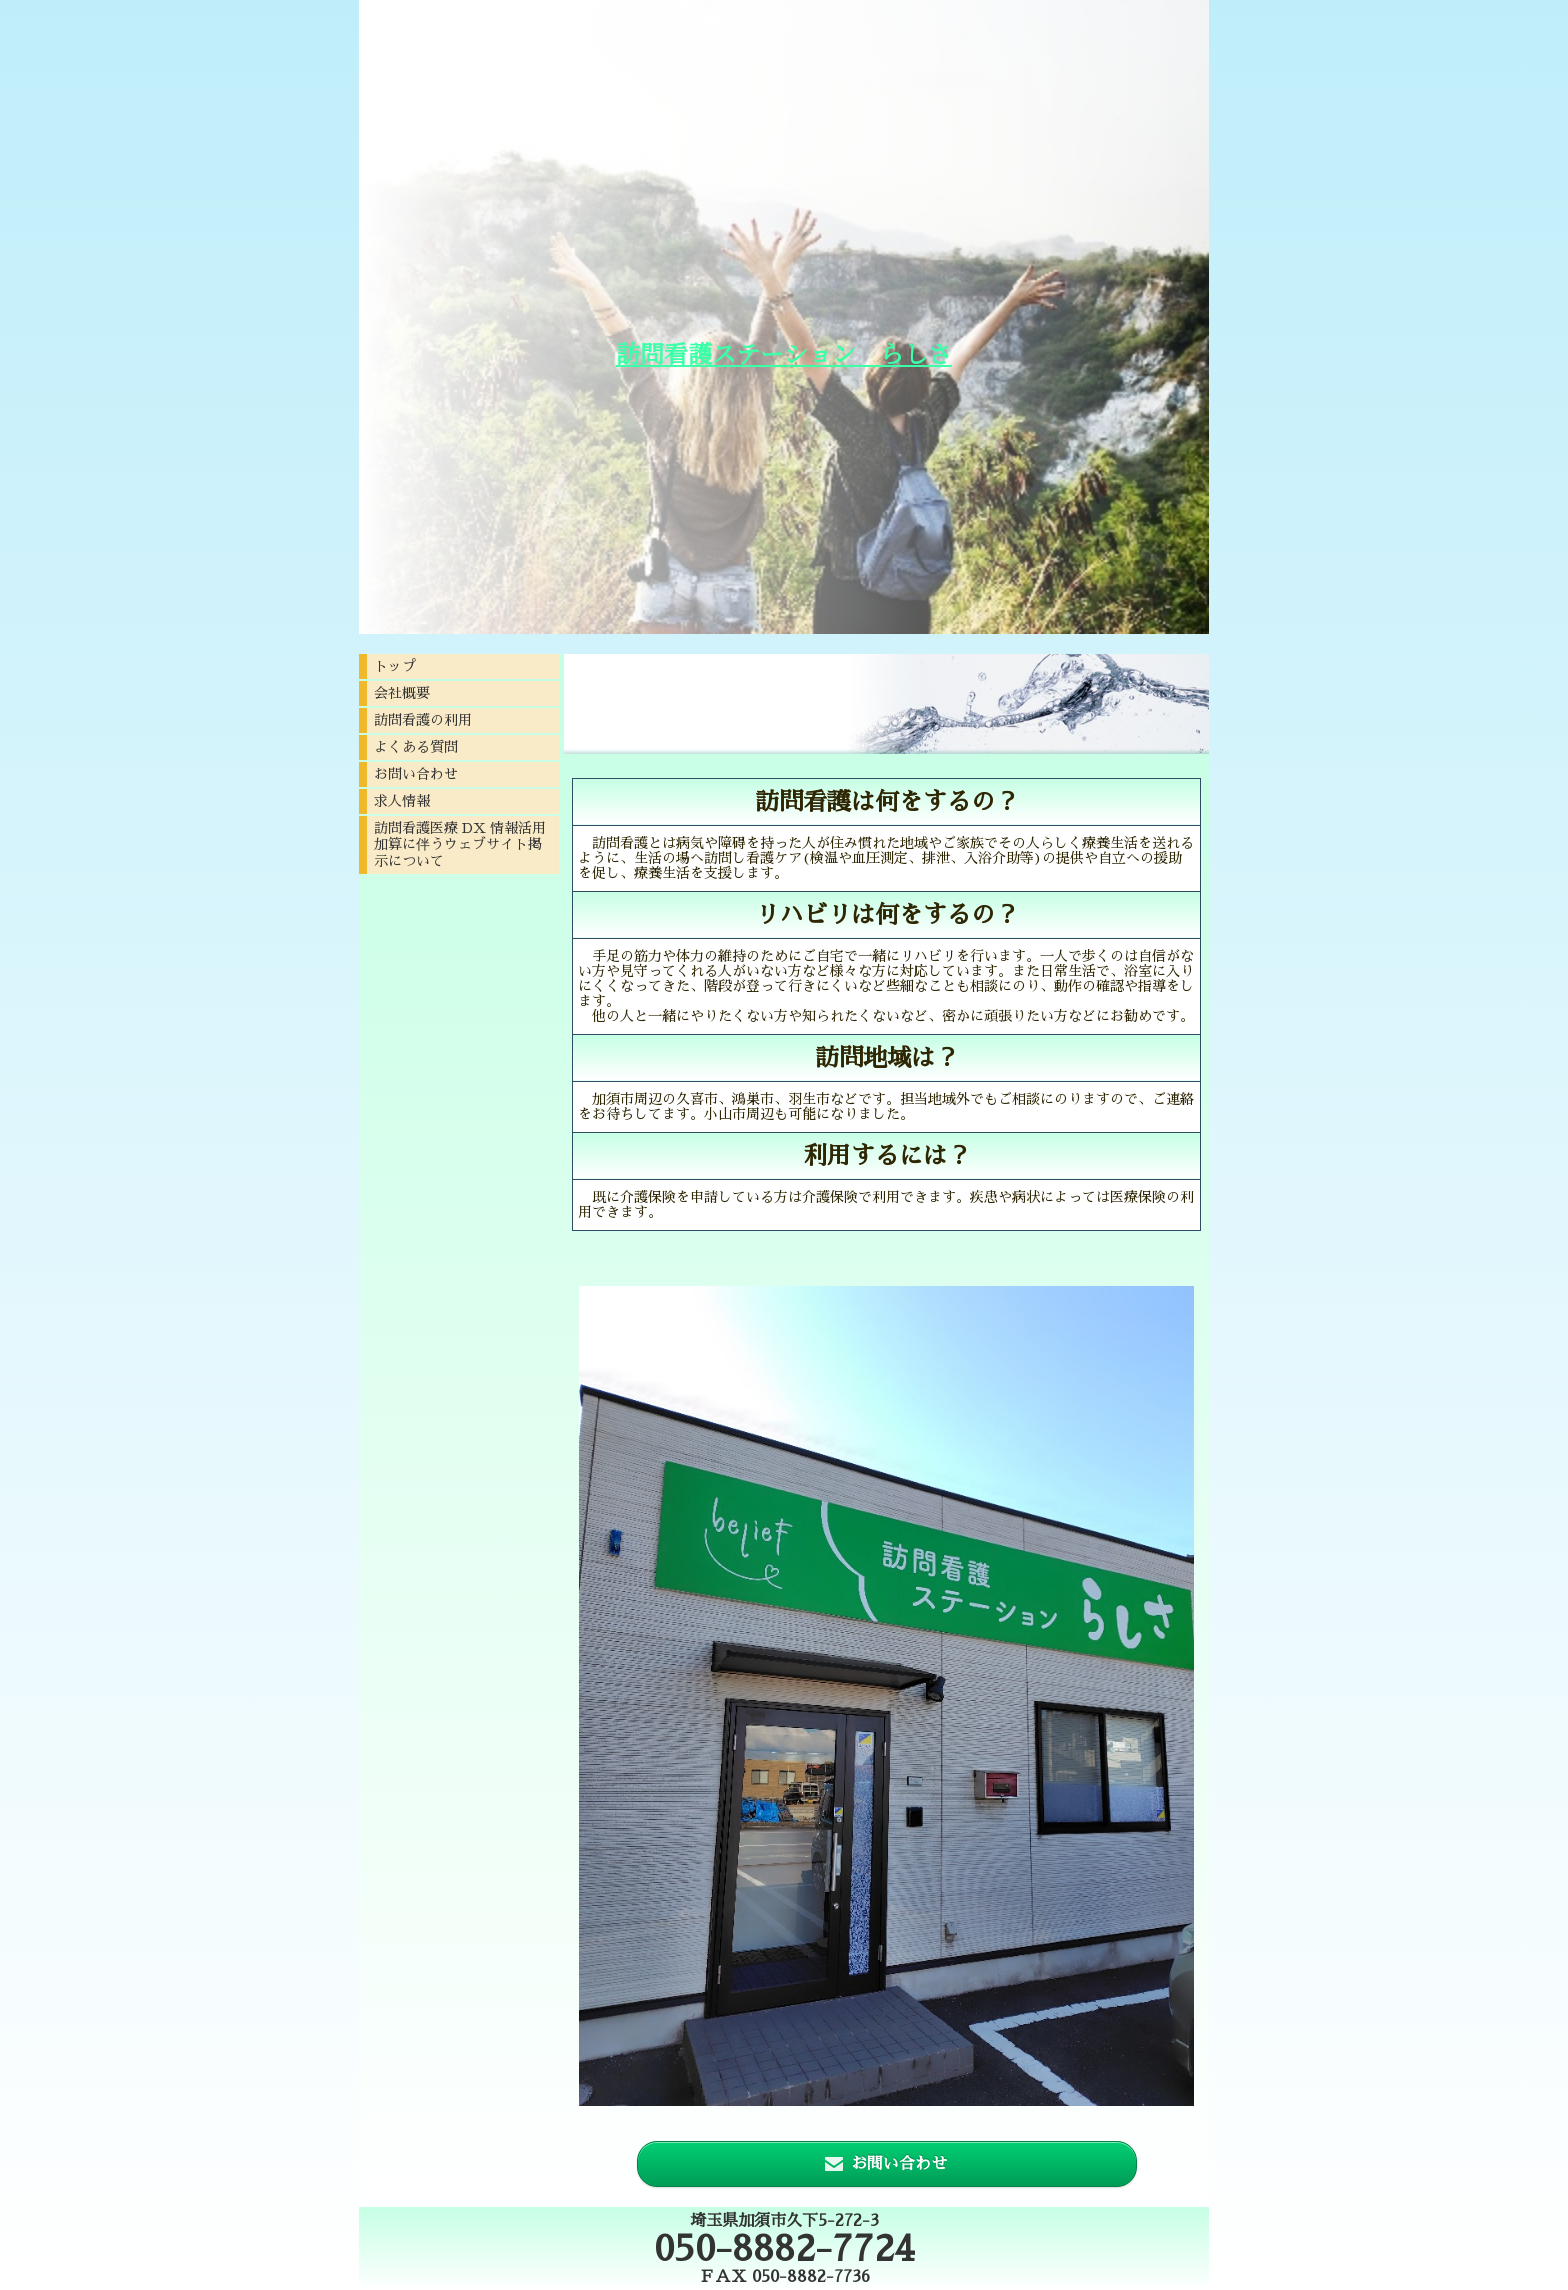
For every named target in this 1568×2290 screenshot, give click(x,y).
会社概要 (402, 693)
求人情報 (402, 801)
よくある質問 (416, 747)
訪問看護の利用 (423, 720)
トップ (395, 666)
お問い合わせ (416, 774)
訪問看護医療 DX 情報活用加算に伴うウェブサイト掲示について (460, 844)
